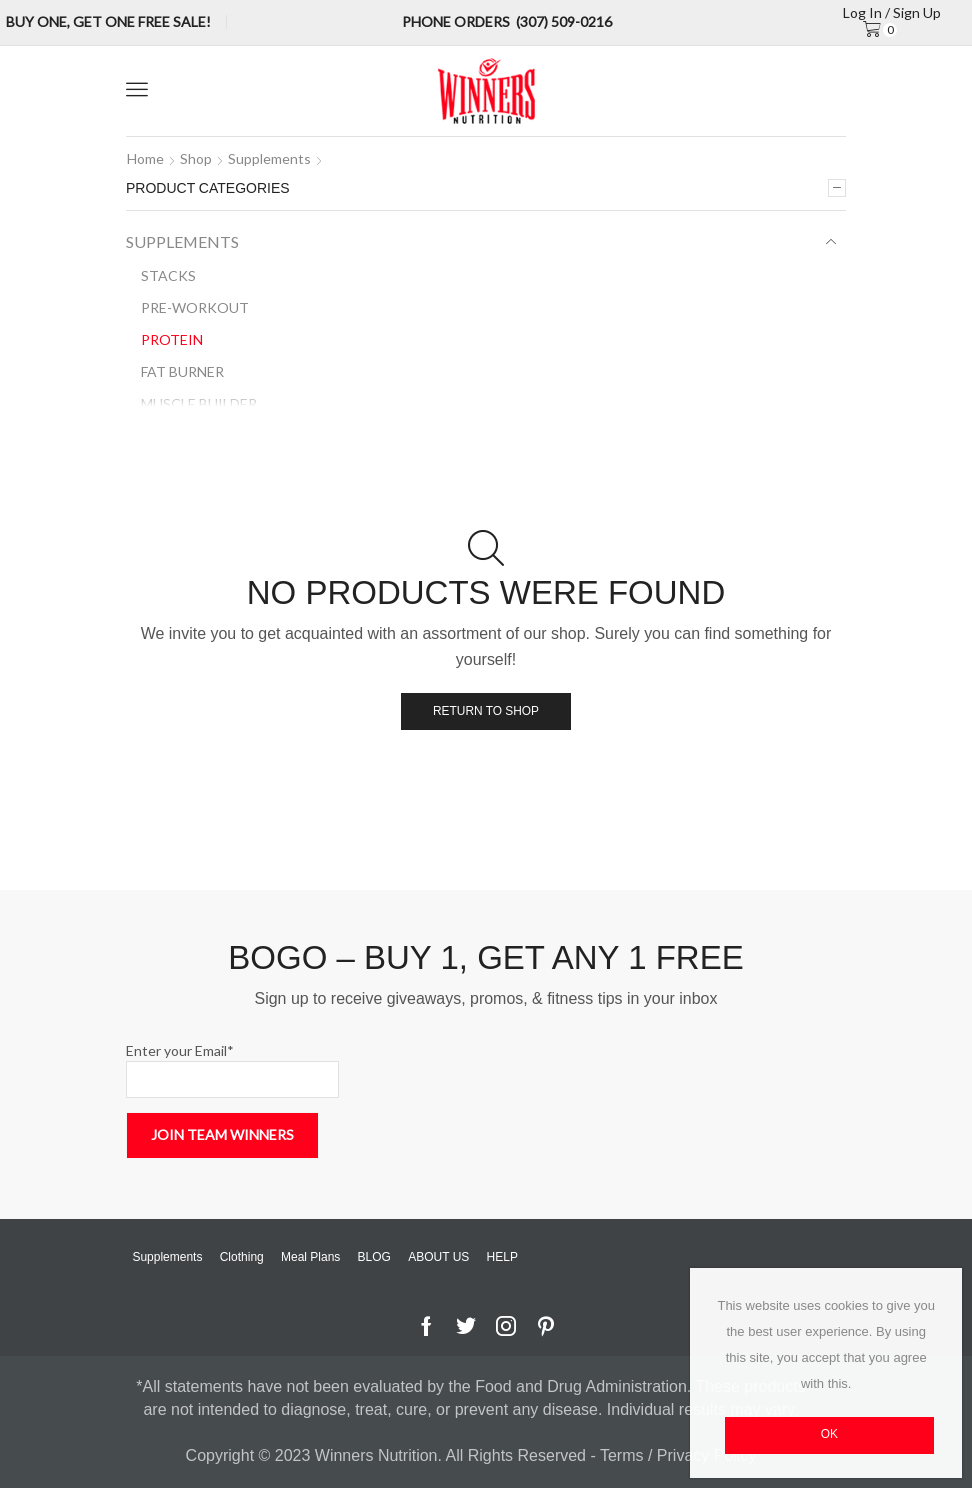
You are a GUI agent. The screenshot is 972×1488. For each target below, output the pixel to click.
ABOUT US (438, 1257)
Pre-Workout (195, 307)
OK (829, 1434)
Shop (196, 158)
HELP (502, 1257)
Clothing (242, 1257)
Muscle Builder (199, 403)
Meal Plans (310, 1257)
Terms (624, 1455)
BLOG (374, 1257)
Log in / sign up (892, 13)
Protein (172, 339)
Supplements (269, 158)
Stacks (168, 275)
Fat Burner (182, 371)
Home (145, 158)
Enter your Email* (232, 1070)
